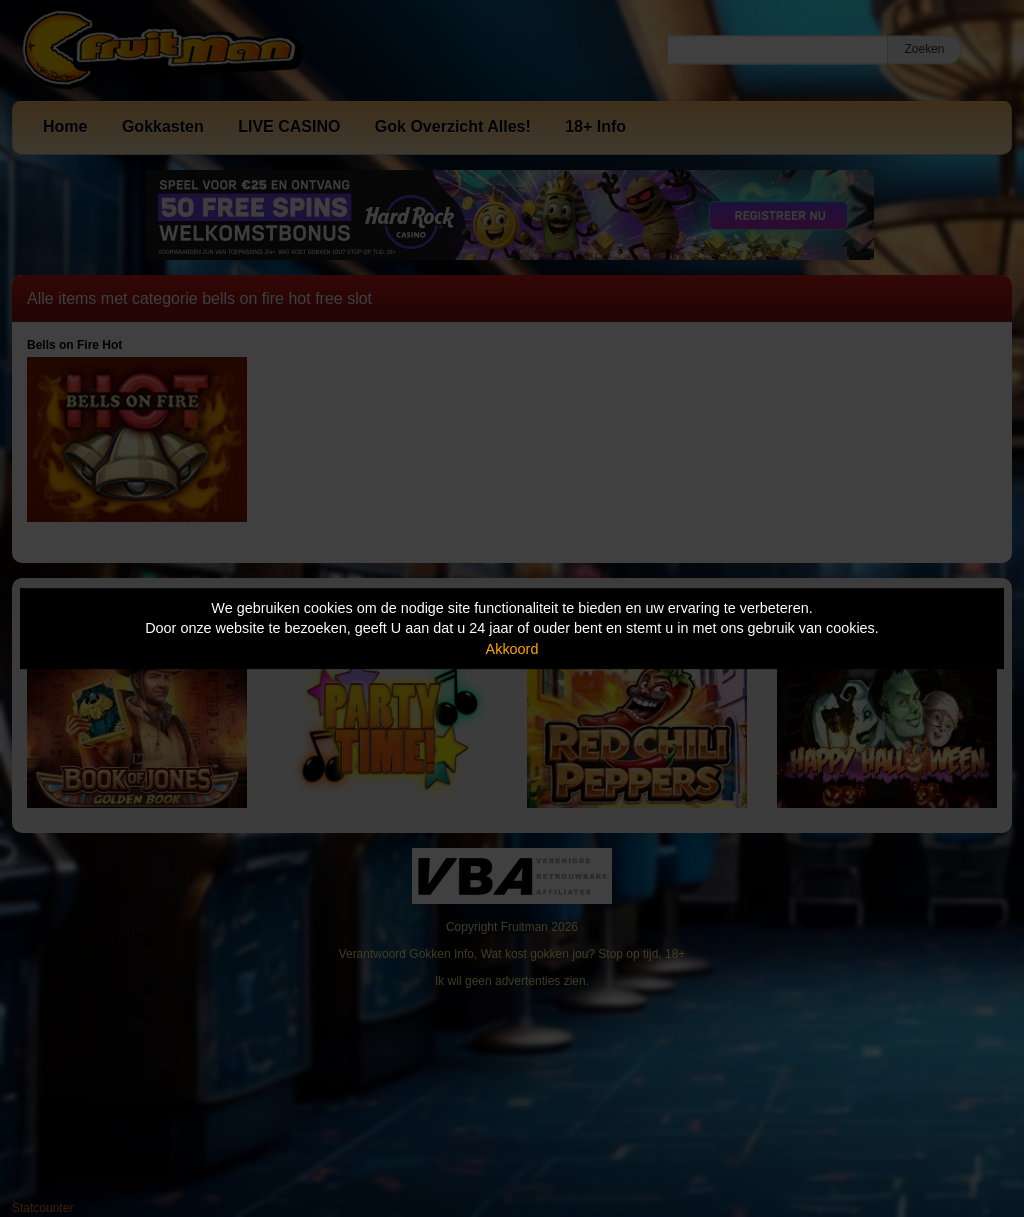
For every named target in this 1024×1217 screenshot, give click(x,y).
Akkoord (512, 649)
